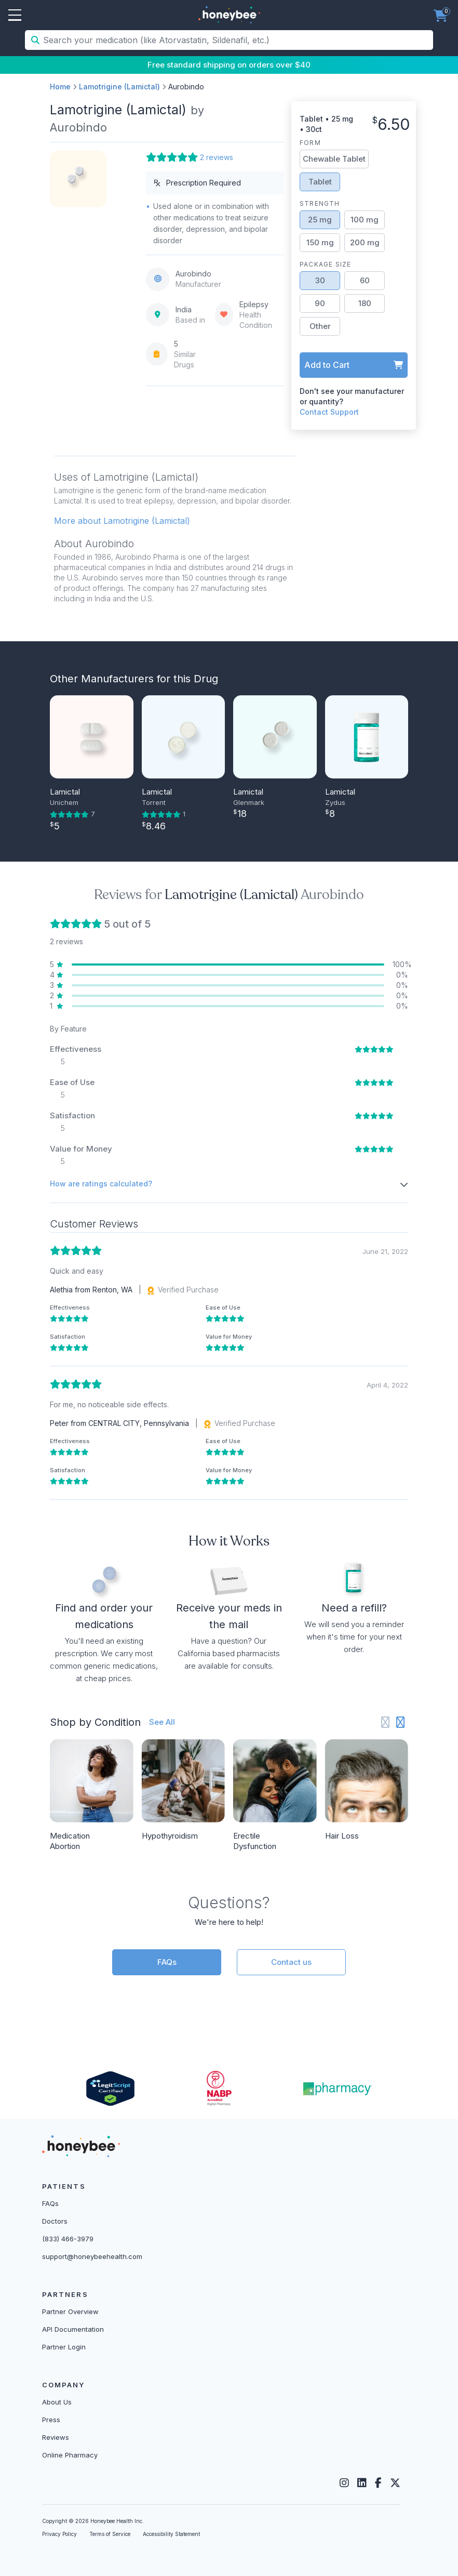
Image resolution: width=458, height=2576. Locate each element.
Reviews (55, 2437)
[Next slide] (400, 1722)
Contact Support (329, 411)
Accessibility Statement (171, 2534)
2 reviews (216, 157)
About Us (57, 2402)
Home (60, 86)
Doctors (55, 2221)
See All (162, 1722)
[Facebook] (378, 2483)
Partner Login (64, 2347)
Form (310, 143)
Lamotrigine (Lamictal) (119, 86)
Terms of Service (109, 2534)
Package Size (325, 264)
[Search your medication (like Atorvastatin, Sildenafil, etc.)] (237, 40)
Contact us (291, 1962)
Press (51, 2419)
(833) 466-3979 (67, 2239)
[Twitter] (395, 2483)
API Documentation (73, 2329)
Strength (320, 203)
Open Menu (14, 15)
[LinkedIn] (362, 2483)
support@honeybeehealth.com (92, 2256)
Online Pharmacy (70, 2455)
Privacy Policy (59, 2534)
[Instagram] (344, 2483)
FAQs (167, 1962)
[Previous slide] (385, 1722)
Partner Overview (70, 2311)
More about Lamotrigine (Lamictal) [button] (122, 521)
